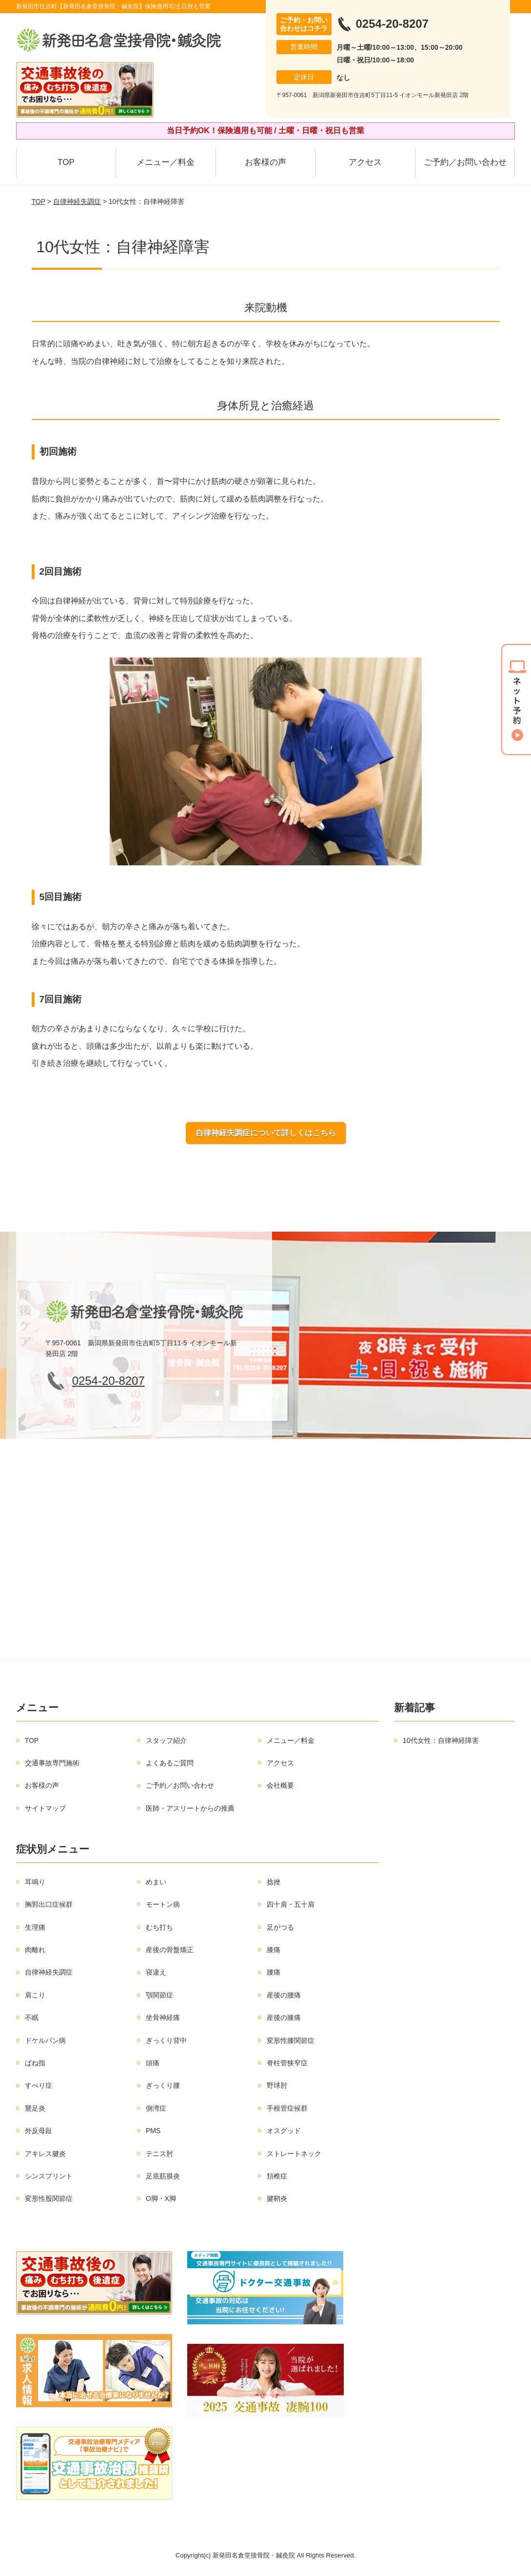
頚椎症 (277, 2176)
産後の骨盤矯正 (170, 1950)
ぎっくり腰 (163, 2085)
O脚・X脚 (161, 2198)
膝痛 (273, 1950)
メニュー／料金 (166, 162)
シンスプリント (49, 2176)
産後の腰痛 (284, 1995)
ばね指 (35, 2063)
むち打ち (159, 1927)
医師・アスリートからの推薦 (190, 1808)
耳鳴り (35, 1882)
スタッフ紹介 (166, 1740)
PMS (153, 2131)
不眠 (32, 2017)
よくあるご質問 (170, 1763)
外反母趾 (38, 2131)
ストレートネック (294, 2153)
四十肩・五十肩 (291, 1904)
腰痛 (273, 1972)
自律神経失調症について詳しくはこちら (266, 1133)
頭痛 (152, 2063)
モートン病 (163, 1904)
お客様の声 (265, 162)
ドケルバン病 (45, 2040)
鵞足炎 (35, 2108)
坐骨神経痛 (163, 2017)
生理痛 (35, 1927)
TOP (66, 162)
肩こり (35, 1995)
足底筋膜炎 (163, 2176)
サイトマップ (45, 1808)
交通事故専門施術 (52, 1763)
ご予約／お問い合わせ (465, 162)
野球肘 (277, 2085)
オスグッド (284, 2131)
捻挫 (273, 1882)
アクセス (365, 162)
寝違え (156, 1972)
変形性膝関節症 (291, 2040)
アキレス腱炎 (45, 2153)
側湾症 (156, 2108)
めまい (156, 1882)
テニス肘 (159, 2153)
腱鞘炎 (277, 2198)
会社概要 (280, 1785)
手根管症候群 (287, 2108)
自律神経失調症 (77, 201)
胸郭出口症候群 (49, 1904)
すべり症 (38, 2085)
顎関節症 (159, 1995)
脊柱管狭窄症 (287, 2063)
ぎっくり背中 (166, 2040)
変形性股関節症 (49, 2198)
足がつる (280, 1927)
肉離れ (35, 1950)
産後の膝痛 (284, 2017)
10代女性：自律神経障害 (441, 1740)
